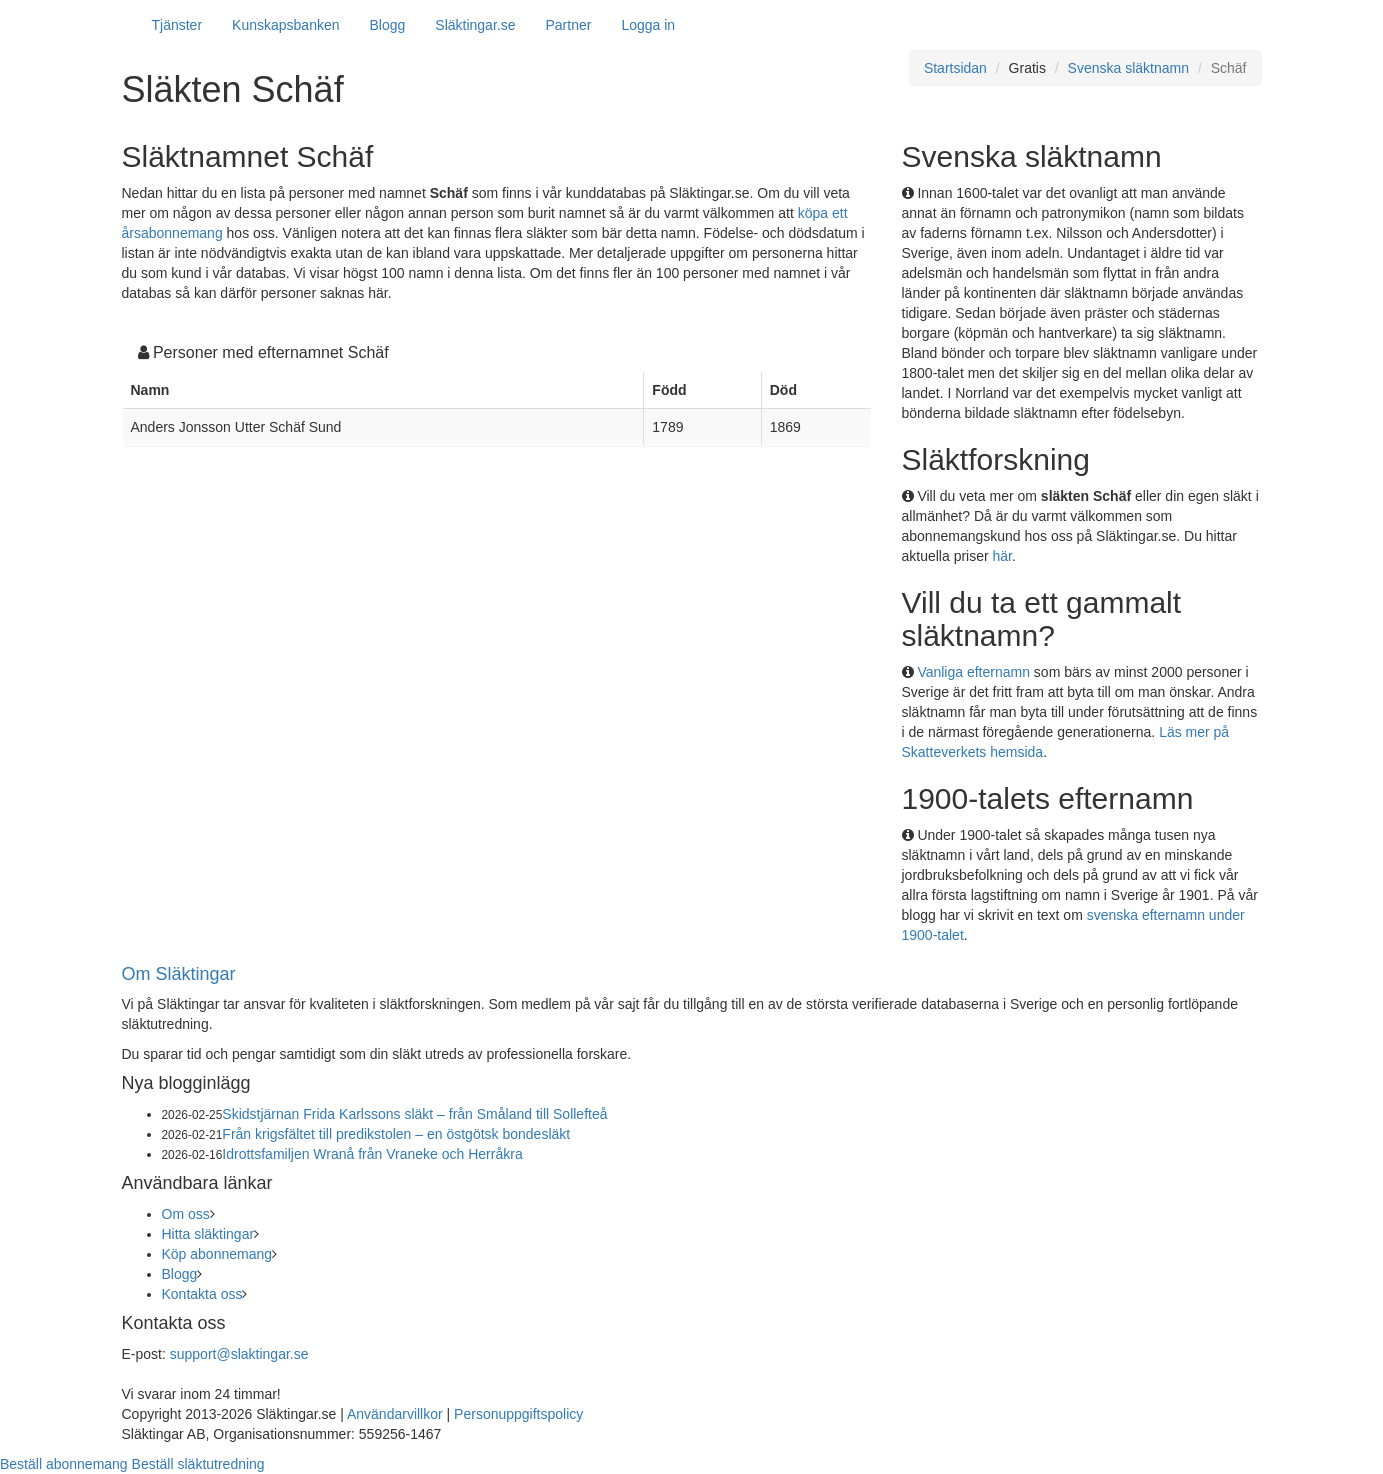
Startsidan (955, 68)
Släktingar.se (475, 25)
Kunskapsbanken (285, 25)
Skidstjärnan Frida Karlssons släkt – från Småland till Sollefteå (414, 1114)
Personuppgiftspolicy (518, 1414)
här (1002, 556)
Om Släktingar (179, 974)
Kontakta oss (202, 1294)
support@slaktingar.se (239, 1354)
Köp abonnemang (217, 1254)
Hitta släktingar (208, 1234)
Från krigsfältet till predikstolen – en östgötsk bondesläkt (396, 1134)
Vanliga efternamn (973, 672)
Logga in (648, 25)
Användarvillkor (395, 1414)
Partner (568, 25)
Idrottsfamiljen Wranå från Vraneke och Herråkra (372, 1154)
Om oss (186, 1214)
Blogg (388, 25)
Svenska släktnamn (1128, 68)
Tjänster (177, 25)
